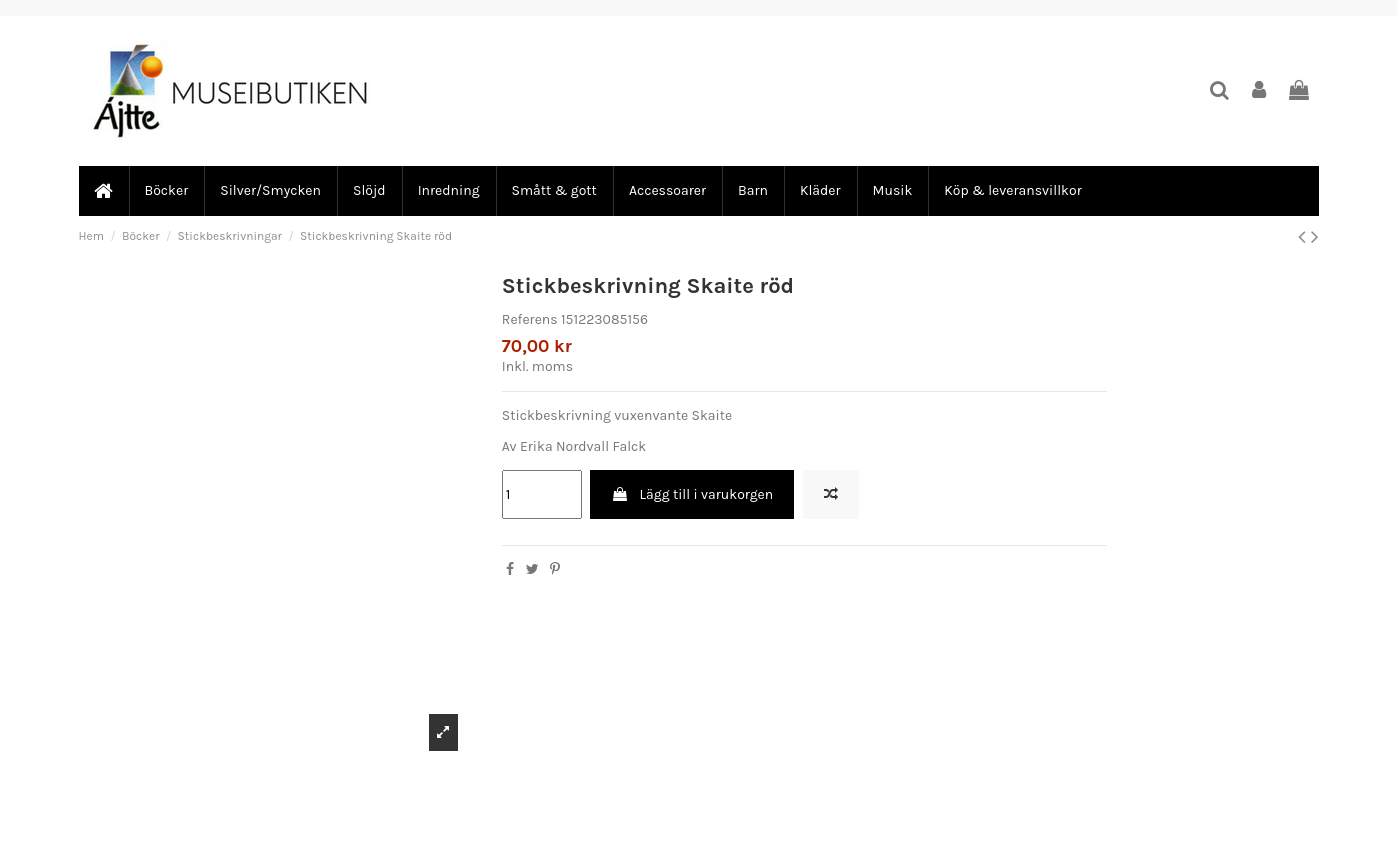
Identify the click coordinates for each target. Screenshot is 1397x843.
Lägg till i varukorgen (692, 494)
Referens (530, 319)
